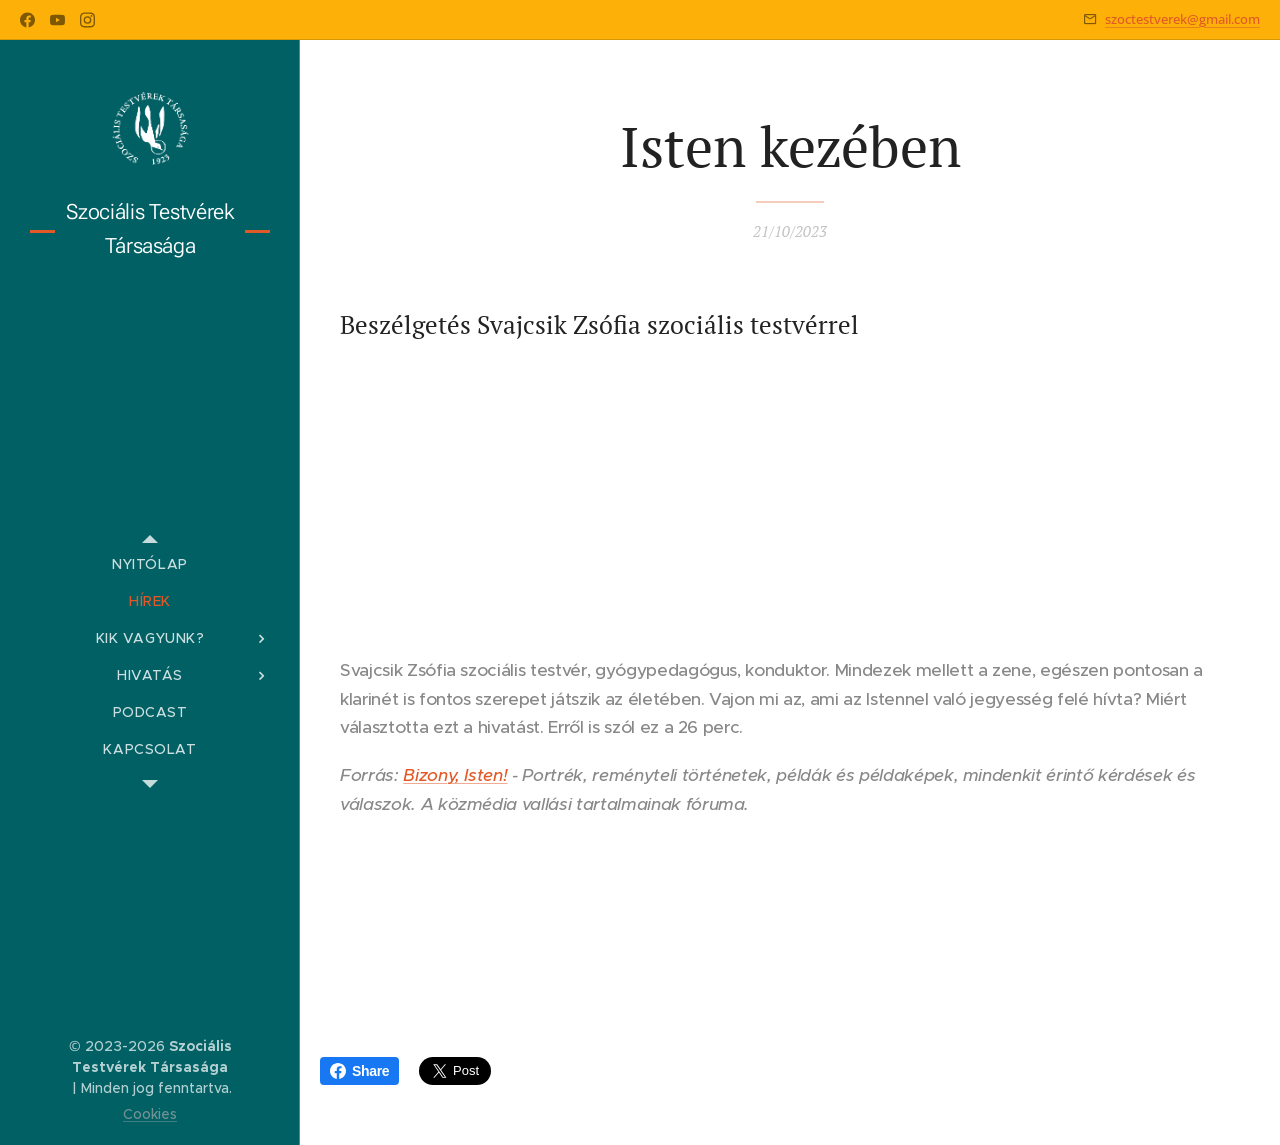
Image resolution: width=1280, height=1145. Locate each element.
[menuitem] (150, 564)
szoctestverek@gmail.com (1182, 19)
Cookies (150, 1114)
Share (359, 1071)
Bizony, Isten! (455, 775)
